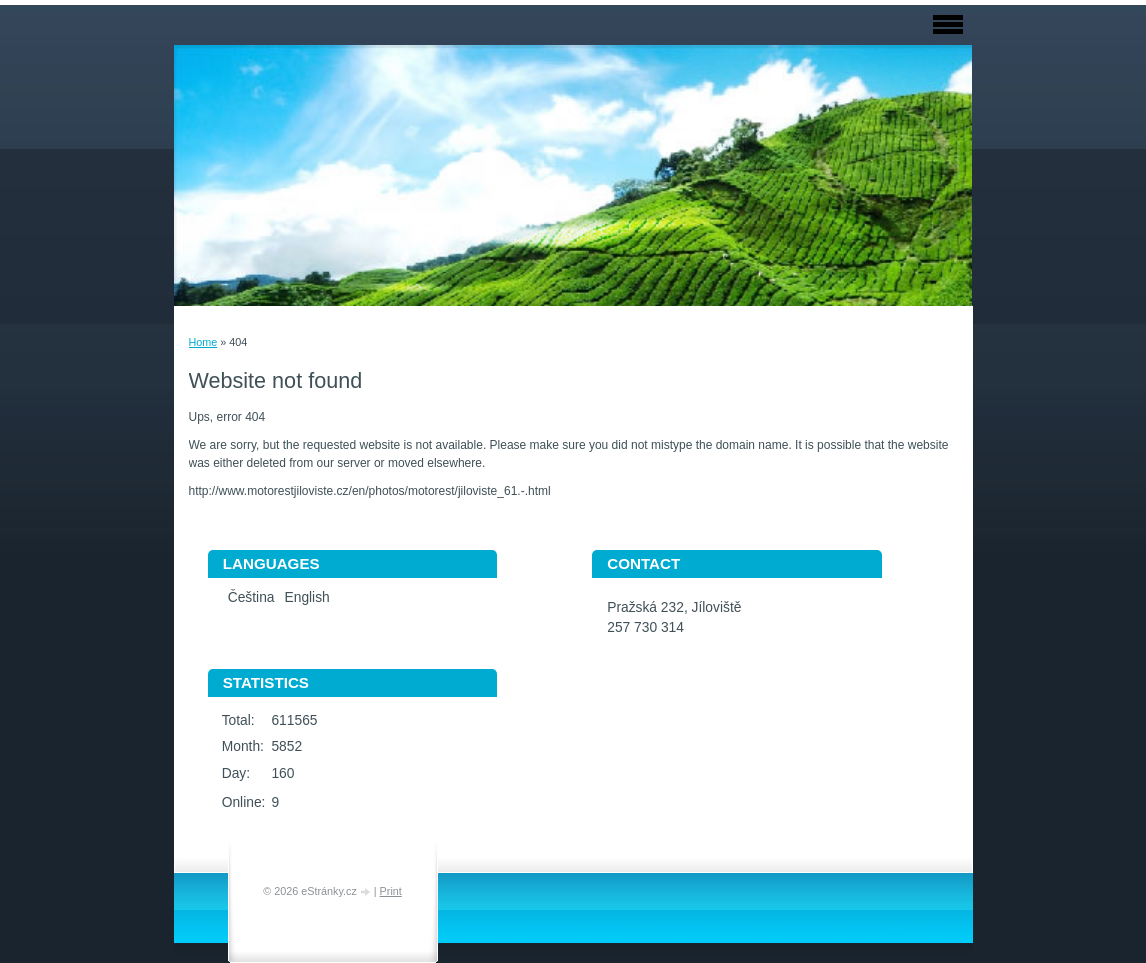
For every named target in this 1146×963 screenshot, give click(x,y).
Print (391, 891)
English (307, 597)
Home (203, 342)
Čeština (251, 597)
